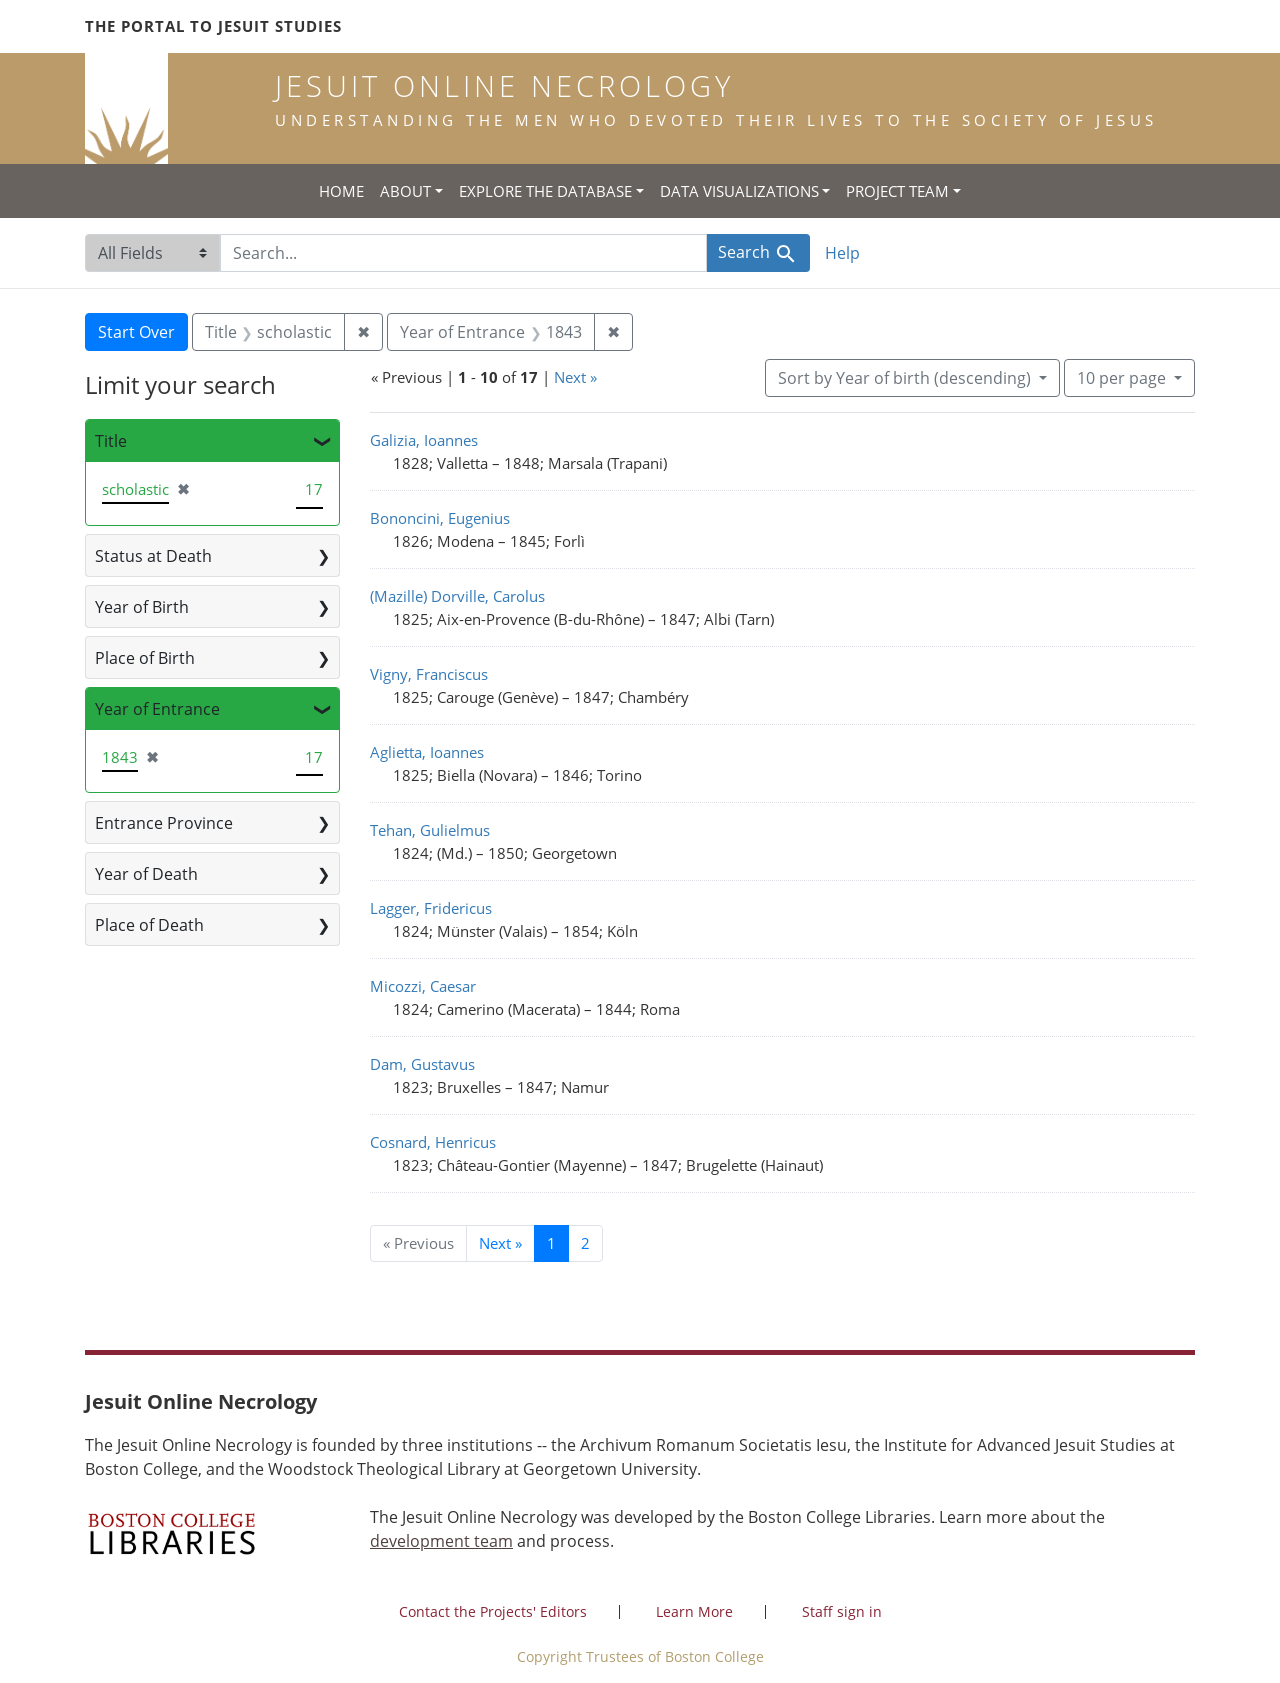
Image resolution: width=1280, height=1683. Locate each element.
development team (441, 1541)
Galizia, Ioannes (424, 440)
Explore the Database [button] (545, 191)
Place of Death (149, 925)
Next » (575, 377)
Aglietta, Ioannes (427, 752)
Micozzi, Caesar (423, 986)
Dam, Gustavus (422, 1064)
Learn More (694, 1611)
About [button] (405, 191)
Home (341, 191)
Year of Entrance (157, 709)
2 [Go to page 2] (585, 1243)
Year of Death (146, 874)
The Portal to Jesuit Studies (213, 26)
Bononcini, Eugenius (440, 518)
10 (1123, 377)
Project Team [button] (897, 191)
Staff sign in (842, 1611)
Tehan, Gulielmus (430, 830)
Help (842, 253)
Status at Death (153, 556)
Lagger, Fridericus (431, 908)
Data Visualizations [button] (739, 191)
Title (111, 441)
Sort (906, 378)
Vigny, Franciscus (429, 674)
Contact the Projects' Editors (493, 1611)
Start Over (136, 332)
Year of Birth (142, 607)
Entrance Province (164, 823)
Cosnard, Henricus (433, 1142)
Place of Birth (145, 658)
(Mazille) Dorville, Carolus (457, 596)
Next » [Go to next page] (500, 1243)
